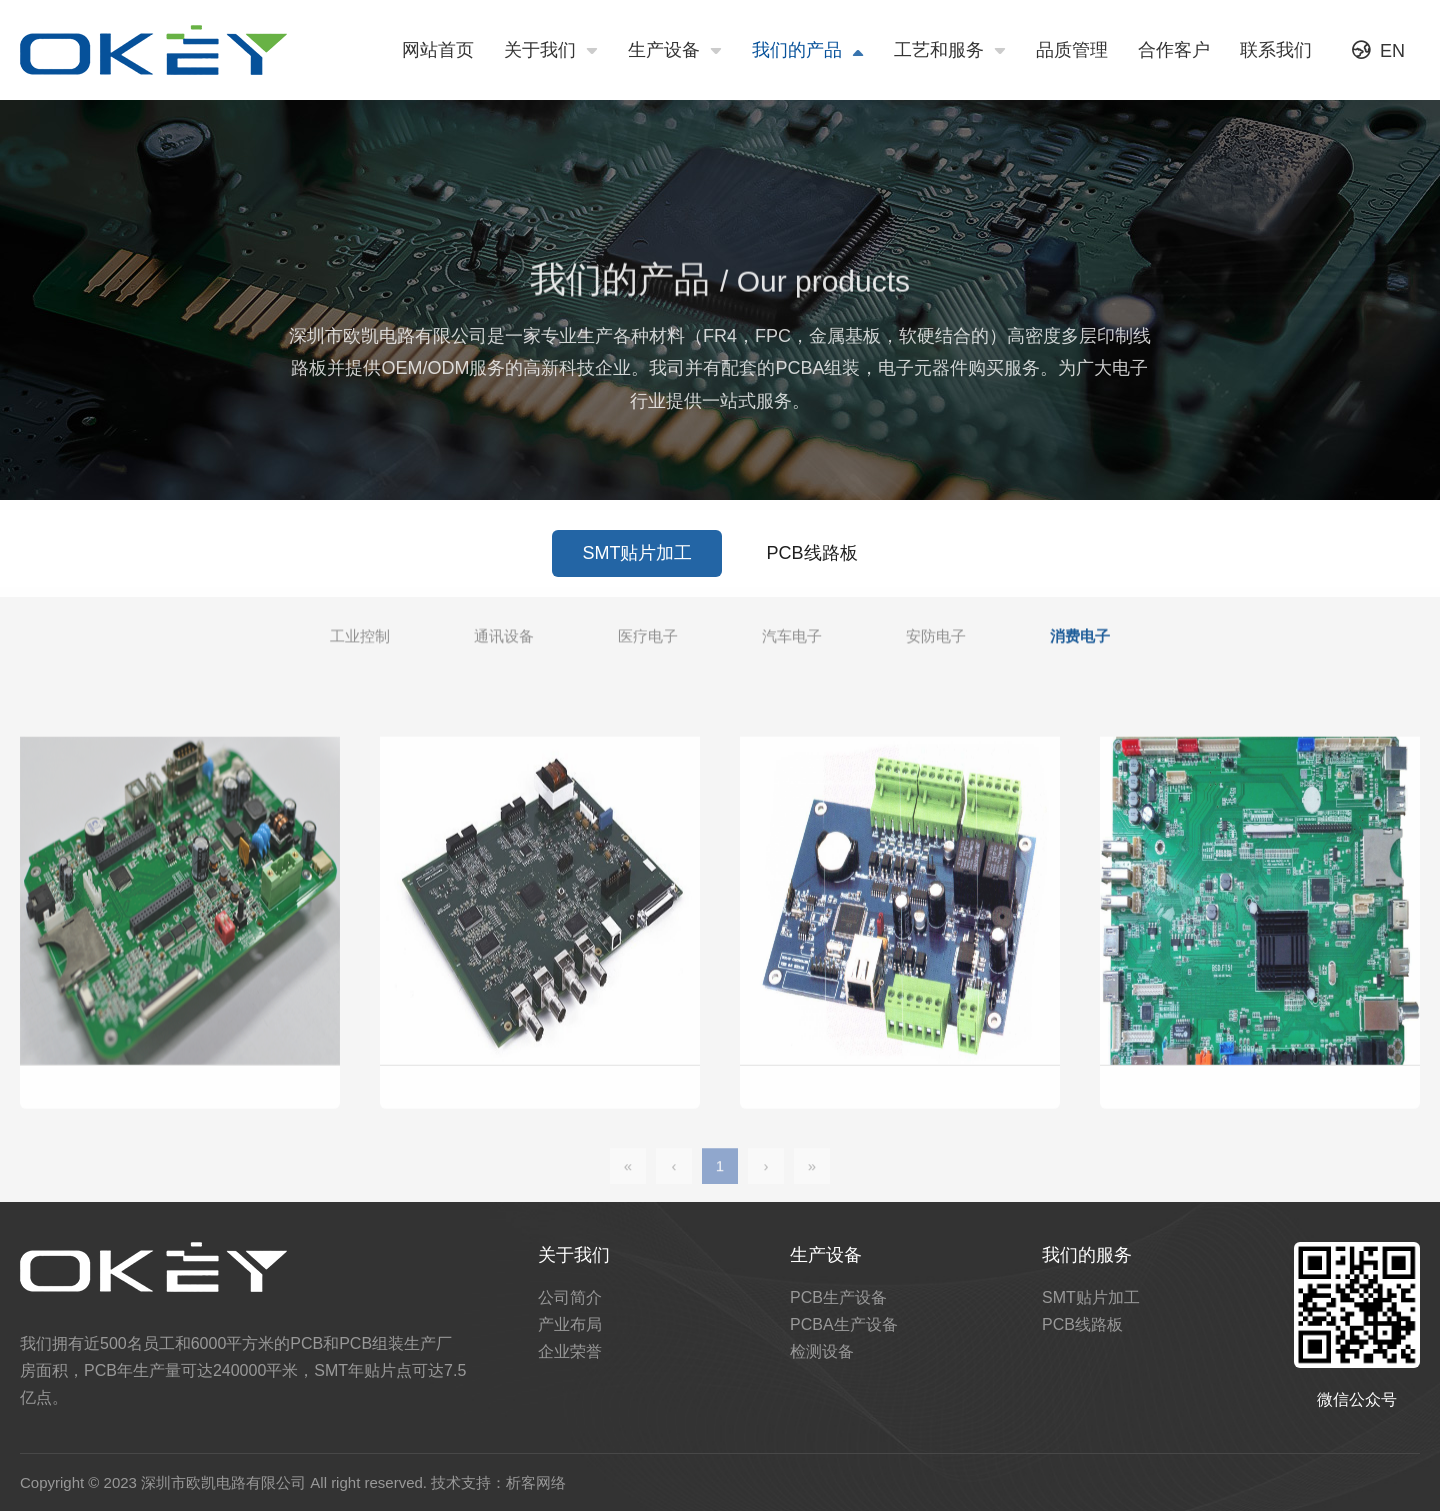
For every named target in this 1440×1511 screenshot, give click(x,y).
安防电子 (936, 645)
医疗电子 (648, 645)
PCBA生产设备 (844, 1324)
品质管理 (1072, 50)
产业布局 (570, 1324)
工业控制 (360, 645)
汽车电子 (792, 645)
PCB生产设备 (838, 1297)
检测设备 (822, 1351)
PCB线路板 (812, 571)
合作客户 (1174, 50)
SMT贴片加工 (637, 571)
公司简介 (570, 1297)
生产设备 (675, 51)
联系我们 (1276, 50)
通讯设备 (504, 645)
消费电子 (1080, 645)
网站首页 (438, 50)
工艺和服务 (950, 51)
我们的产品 (808, 51)
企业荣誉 (570, 1351)
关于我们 (551, 51)
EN (1378, 50)
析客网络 (536, 1482)
